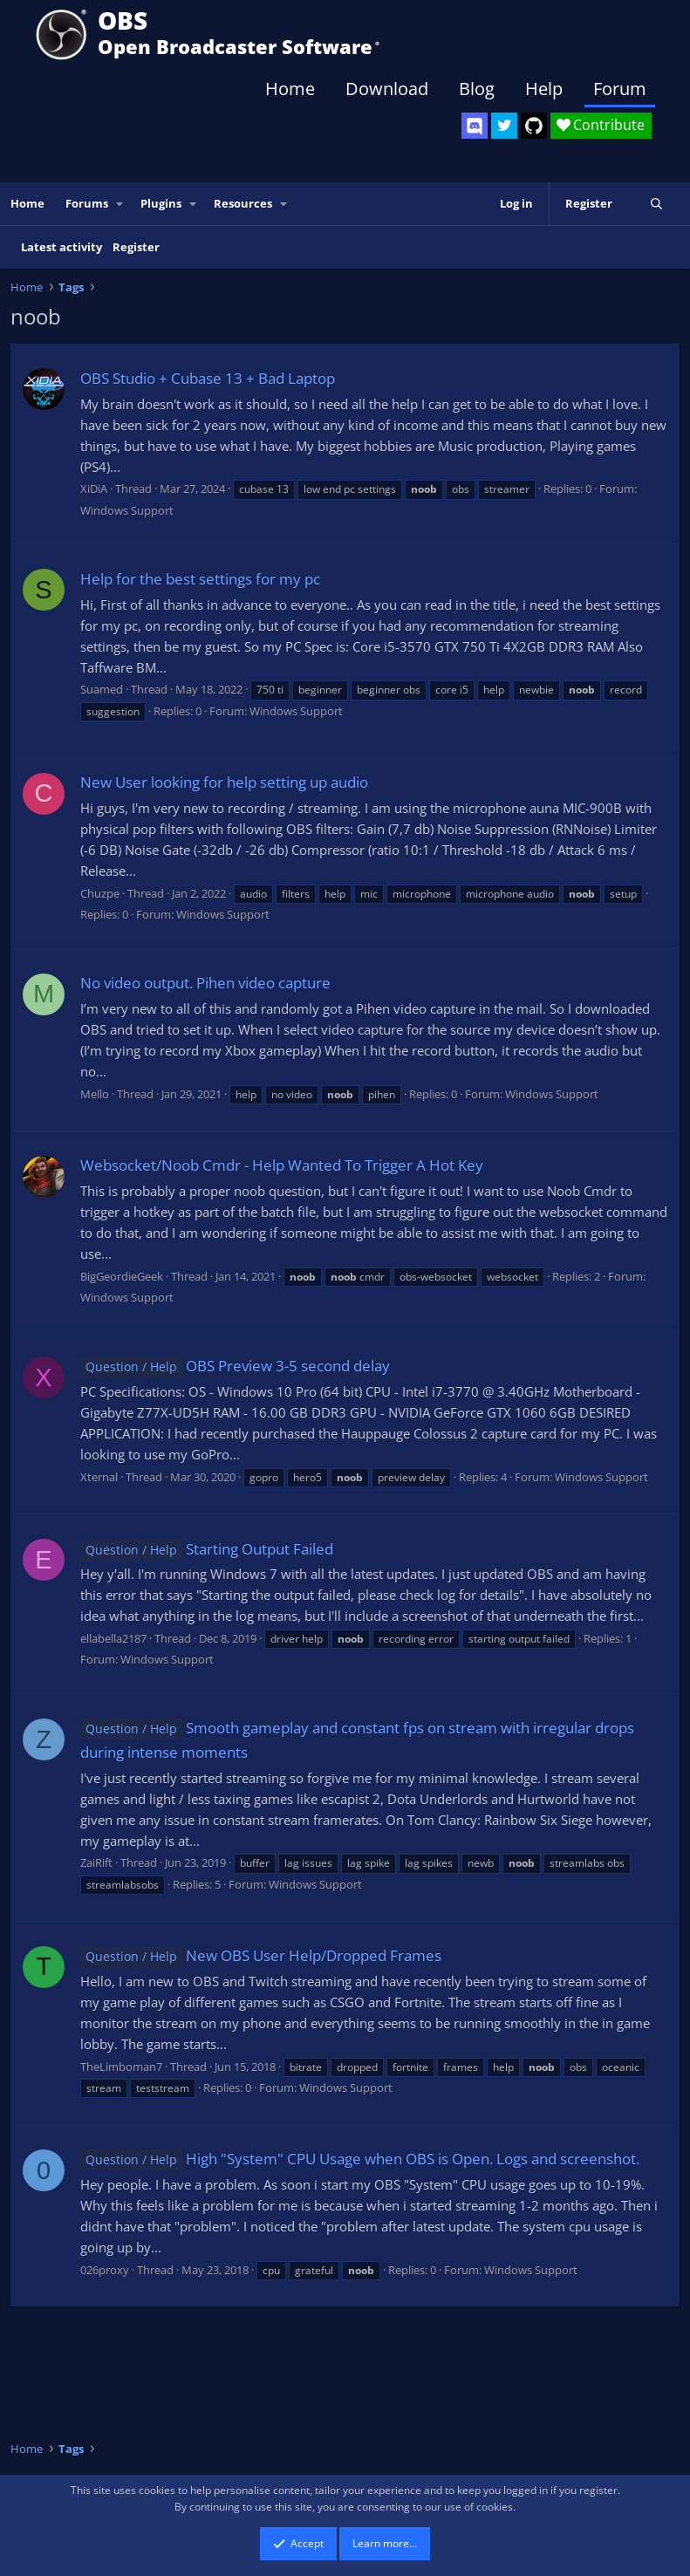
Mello (94, 1094)
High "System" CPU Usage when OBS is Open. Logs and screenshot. (359, 2159)
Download (386, 88)
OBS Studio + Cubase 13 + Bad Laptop (207, 378)
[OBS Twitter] (504, 126)
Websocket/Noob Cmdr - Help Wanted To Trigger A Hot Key (281, 1165)
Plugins (160, 203)
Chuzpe (100, 893)
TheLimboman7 (121, 2066)
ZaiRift (96, 1862)
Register (136, 247)
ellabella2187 (113, 1638)
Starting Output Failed (206, 1549)
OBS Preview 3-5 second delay (235, 1366)
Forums (86, 203)
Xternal (99, 1477)
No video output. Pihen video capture (205, 983)
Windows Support (127, 510)
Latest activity (61, 247)
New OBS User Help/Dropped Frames (260, 1955)
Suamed (101, 689)
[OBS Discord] (474, 126)
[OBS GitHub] (534, 126)
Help (544, 88)
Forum (619, 88)
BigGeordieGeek (121, 1276)
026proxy (104, 2270)
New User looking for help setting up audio (224, 782)
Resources (243, 203)
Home (290, 88)
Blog (477, 88)
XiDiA (93, 488)
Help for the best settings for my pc (200, 579)
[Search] (656, 203)
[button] (120, 203)
